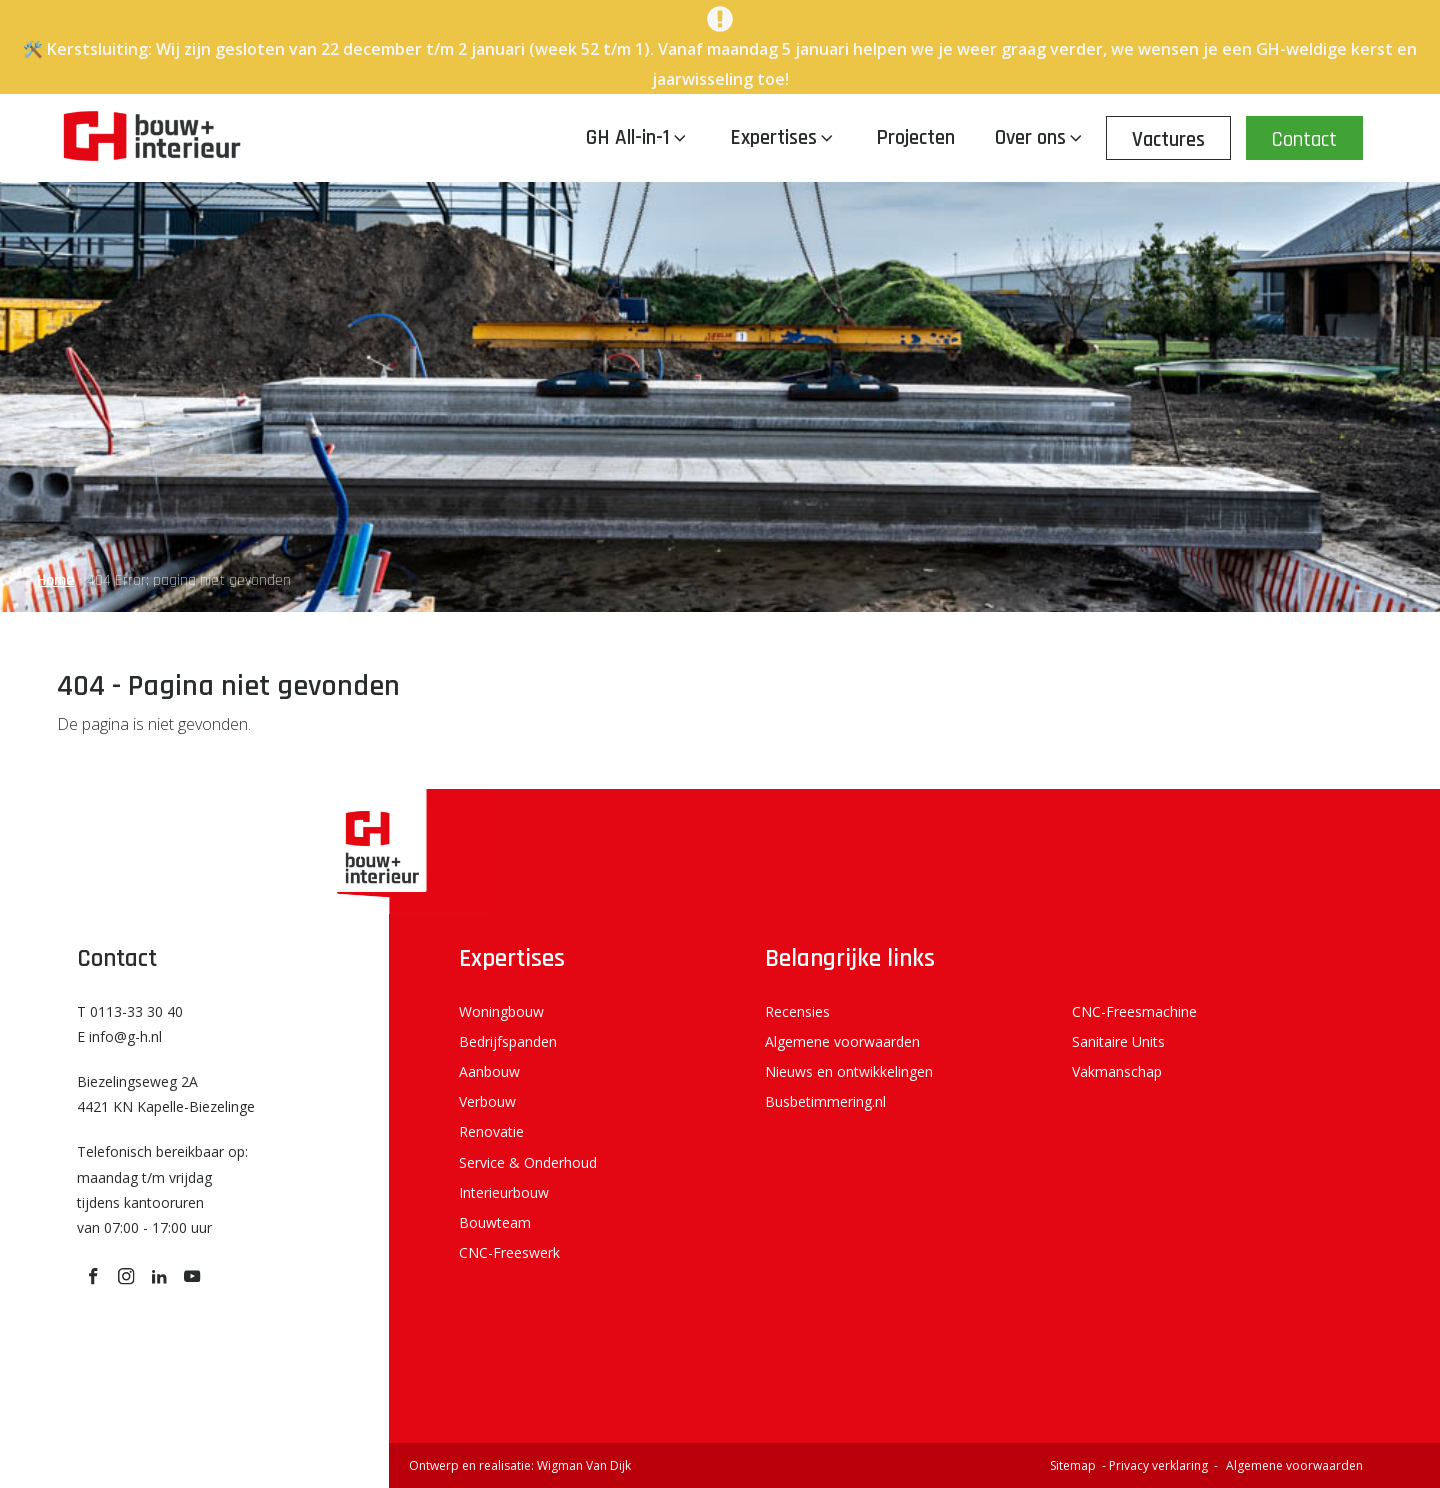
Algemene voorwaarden (842, 1041)
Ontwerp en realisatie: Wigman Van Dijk (520, 1465)
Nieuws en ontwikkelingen (849, 1071)
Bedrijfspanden (508, 1041)
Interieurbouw (504, 1192)
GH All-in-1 (638, 137)
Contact (1304, 139)
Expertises (783, 137)
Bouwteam (495, 1222)
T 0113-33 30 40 (130, 1011)
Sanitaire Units (1118, 1041)
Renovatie (491, 1131)
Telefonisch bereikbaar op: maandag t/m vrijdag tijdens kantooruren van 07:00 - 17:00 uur (162, 1189)
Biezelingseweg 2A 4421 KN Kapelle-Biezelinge (166, 1094)
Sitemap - (1079, 1465)
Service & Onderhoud (528, 1162)
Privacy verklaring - (1165, 1465)
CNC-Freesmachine (1134, 1011)
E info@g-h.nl (119, 1036)
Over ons (1040, 137)
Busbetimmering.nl (825, 1101)
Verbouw (487, 1101)
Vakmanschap (1117, 1071)
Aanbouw (489, 1071)
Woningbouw (501, 1011)
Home (55, 580)
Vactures (1168, 139)
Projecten (915, 137)
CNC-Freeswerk (509, 1252)
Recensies (797, 1011)
